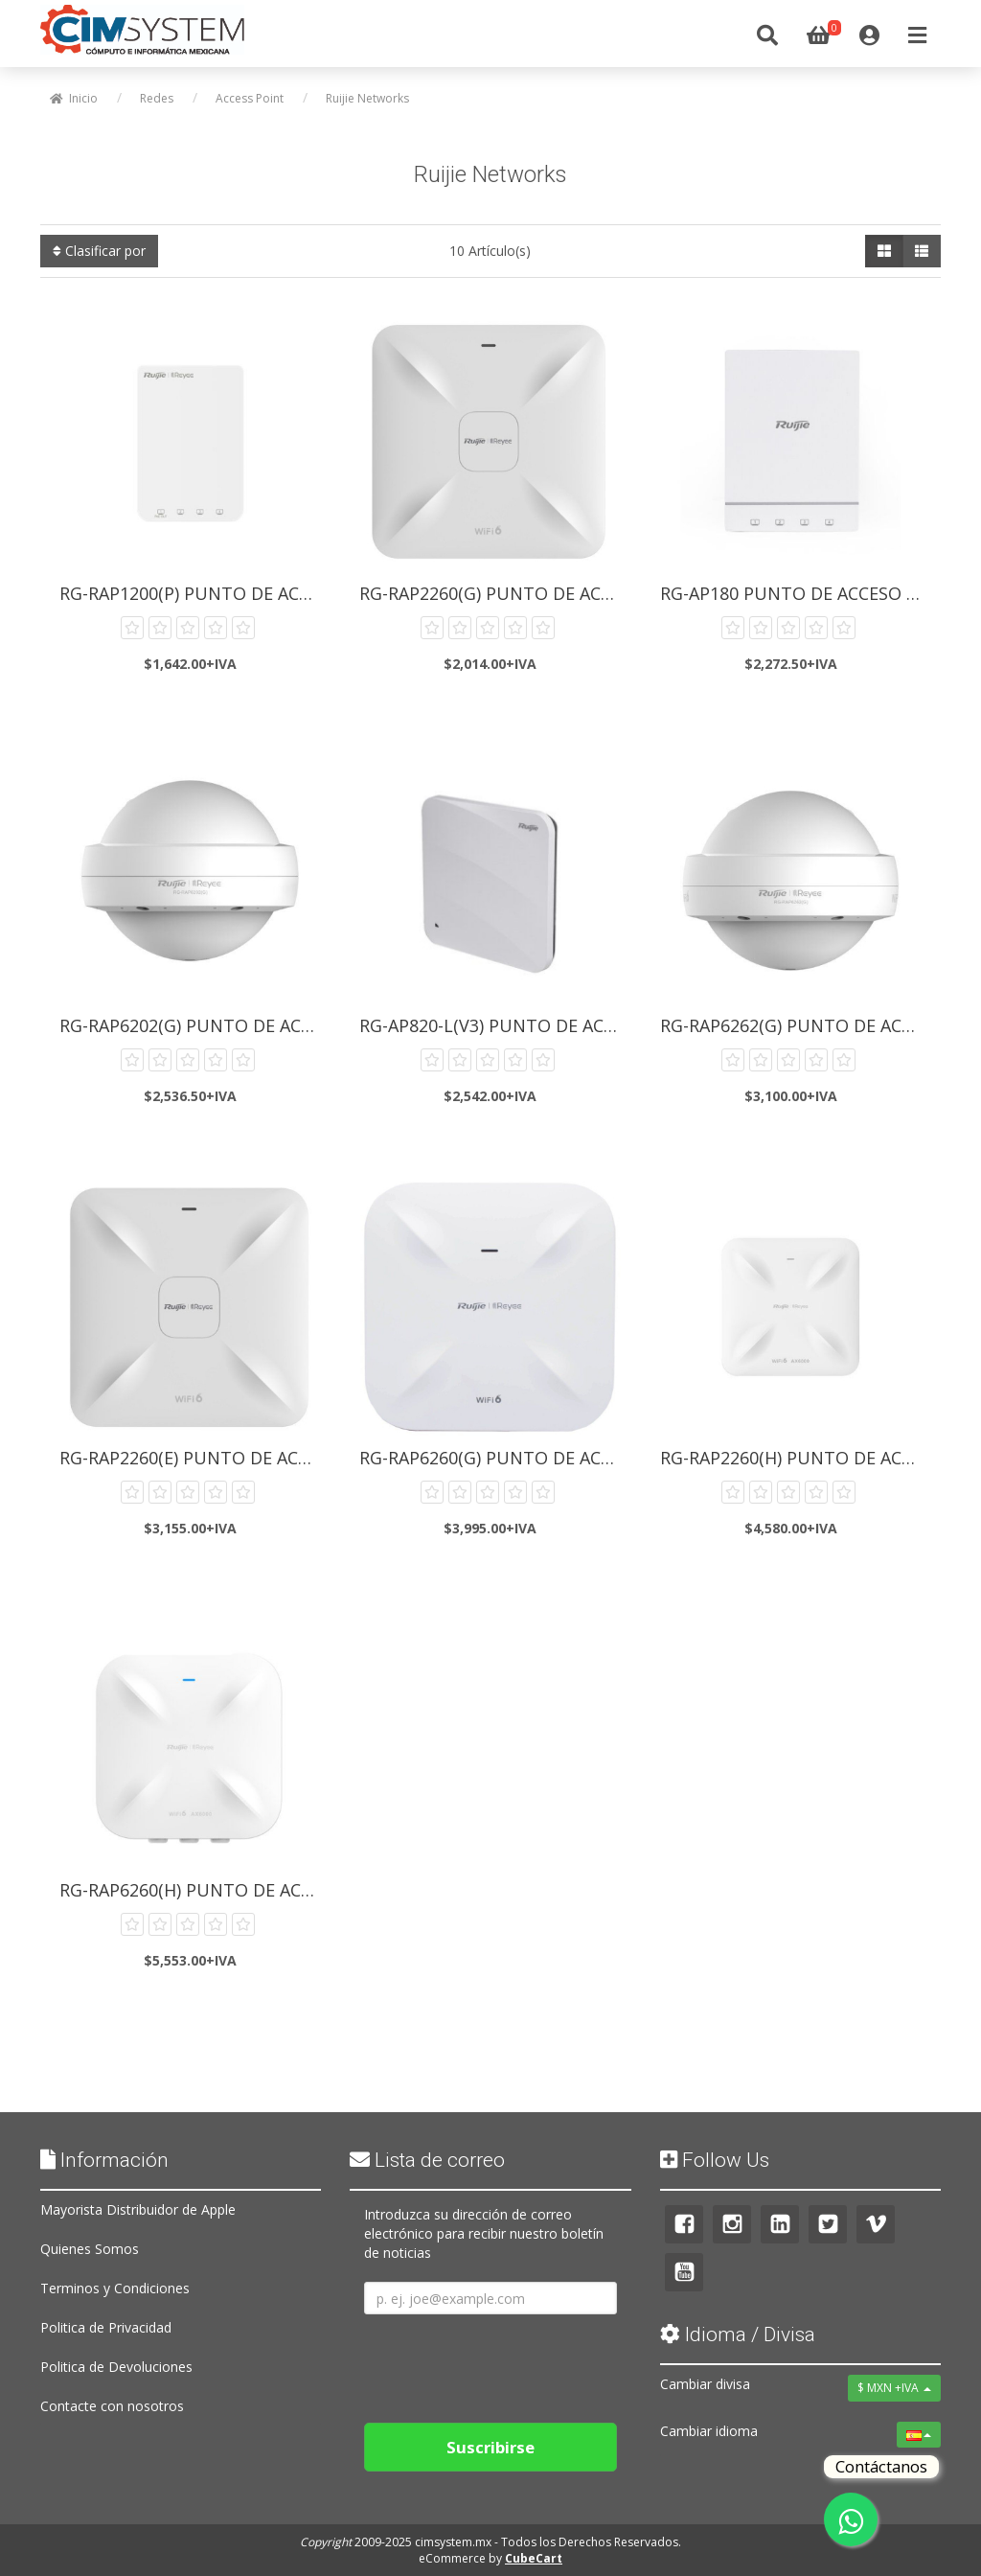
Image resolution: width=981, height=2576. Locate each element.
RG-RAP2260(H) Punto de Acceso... (795, 1457)
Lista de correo (427, 2160)
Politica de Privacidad (105, 2327)
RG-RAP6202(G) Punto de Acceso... (195, 1025)
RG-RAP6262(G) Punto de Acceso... (795, 1025)
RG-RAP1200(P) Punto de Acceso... (195, 593)
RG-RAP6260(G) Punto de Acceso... (494, 1457)
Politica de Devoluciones (116, 2367)
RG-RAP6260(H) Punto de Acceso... (195, 1889)
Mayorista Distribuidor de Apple (138, 2209)
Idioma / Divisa (737, 2334)
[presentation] (509, 2361)
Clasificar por (99, 251)
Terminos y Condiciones (115, 2288)
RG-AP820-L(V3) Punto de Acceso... (494, 1025)
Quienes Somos (89, 2249)
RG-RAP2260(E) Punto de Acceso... (195, 1457)
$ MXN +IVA (894, 2388)
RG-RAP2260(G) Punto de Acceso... (494, 593)
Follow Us (714, 2160)
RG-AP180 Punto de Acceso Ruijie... (795, 593)
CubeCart (533, 2558)
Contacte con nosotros (112, 2406)
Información (104, 2160)
